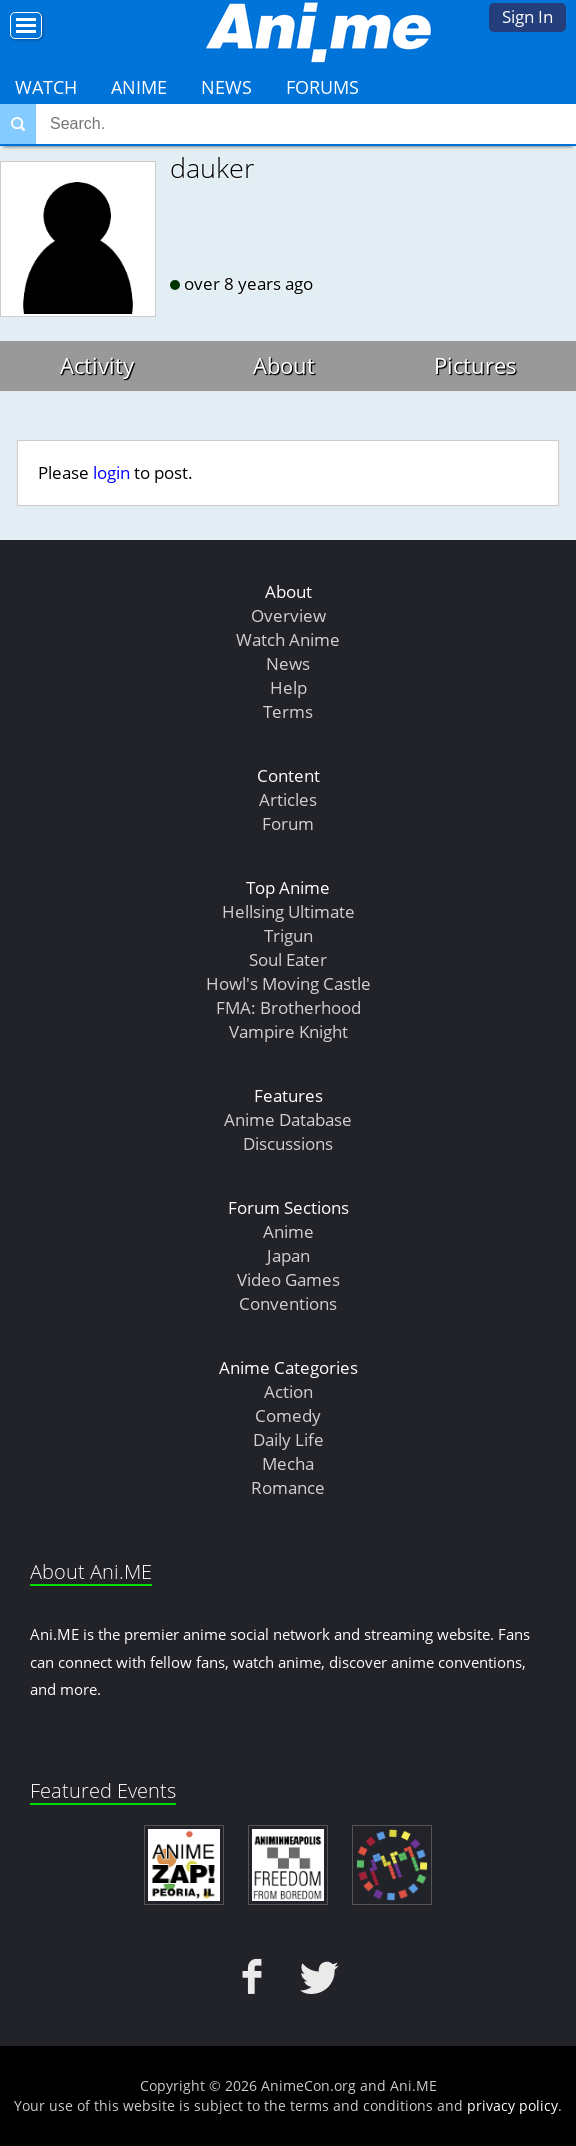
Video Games (288, 1279)
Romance (288, 1487)
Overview (288, 615)
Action (288, 1391)
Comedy (288, 1415)
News (226, 87)
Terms (288, 711)
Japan (288, 1255)
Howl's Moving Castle (288, 983)
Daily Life (288, 1439)
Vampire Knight (288, 1031)
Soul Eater (288, 959)
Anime (139, 87)
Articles (288, 799)
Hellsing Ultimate (288, 911)
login (111, 472)
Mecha (288, 1463)
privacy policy (512, 2105)
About (284, 365)
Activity (97, 365)
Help (288, 687)
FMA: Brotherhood (288, 1007)
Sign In (527, 16)
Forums (322, 87)
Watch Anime (288, 639)
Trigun (288, 935)
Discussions (288, 1143)
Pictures (475, 365)
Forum (288, 823)
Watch (46, 87)
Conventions (288, 1303)
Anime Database (288, 1119)
